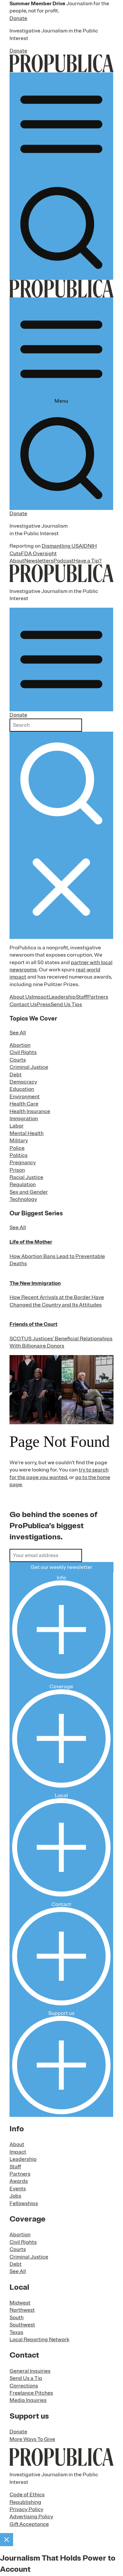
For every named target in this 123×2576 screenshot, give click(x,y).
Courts (18, 1060)
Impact (40, 997)
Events (18, 2188)
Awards (19, 2181)
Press (44, 1004)
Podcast (63, 561)
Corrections (24, 2386)
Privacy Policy (26, 2509)
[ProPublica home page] (61, 2457)
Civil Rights (23, 1052)
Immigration (24, 1118)
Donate (18, 18)
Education (22, 1089)
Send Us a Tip (26, 2378)
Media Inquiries (28, 2400)
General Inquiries (30, 2371)
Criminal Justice (29, 1067)
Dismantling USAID (65, 546)
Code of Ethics (27, 2494)
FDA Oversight (39, 553)
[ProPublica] (61, 63)
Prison (17, 1170)
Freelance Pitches (31, 2393)
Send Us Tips (66, 1004)
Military (19, 1140)
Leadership (62, 997)
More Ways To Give (32, 2439)
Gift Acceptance (29, 2524)
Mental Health (27, 1133)
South (17, 2317)
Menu (61, 352)
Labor (17, 1126)
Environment (25, 1096)
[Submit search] (61, 783)
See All (18, 1032)
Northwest (22, 2310)
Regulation (23, 1184)
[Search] (61, 228)
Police (17, 1148)
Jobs (15, 2196)
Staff (81, 997)
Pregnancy (23, 1162)
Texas (16, 2332)
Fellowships (24, 2203)
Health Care (24, 1104)
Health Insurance (30, 1111)
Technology (23, 1199)
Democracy (23, 1082)
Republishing (25, 2502)
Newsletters (38, 561)
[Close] (6, 2539)
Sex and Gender (29, 1192)
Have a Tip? (88, 561)
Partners (97, 997)
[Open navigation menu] (61, 124)
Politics (19, 1155)
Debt (16, 1074)
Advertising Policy (31, 2516)
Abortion (20, 1045)
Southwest (22, 2325)
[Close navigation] (61, 887)
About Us (21, 997)
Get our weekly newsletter (61, 1567)
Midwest (20, 2303)
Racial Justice (26, 1177)
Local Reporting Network (39, 2339)
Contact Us (23, 1004)
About (17, 561)
